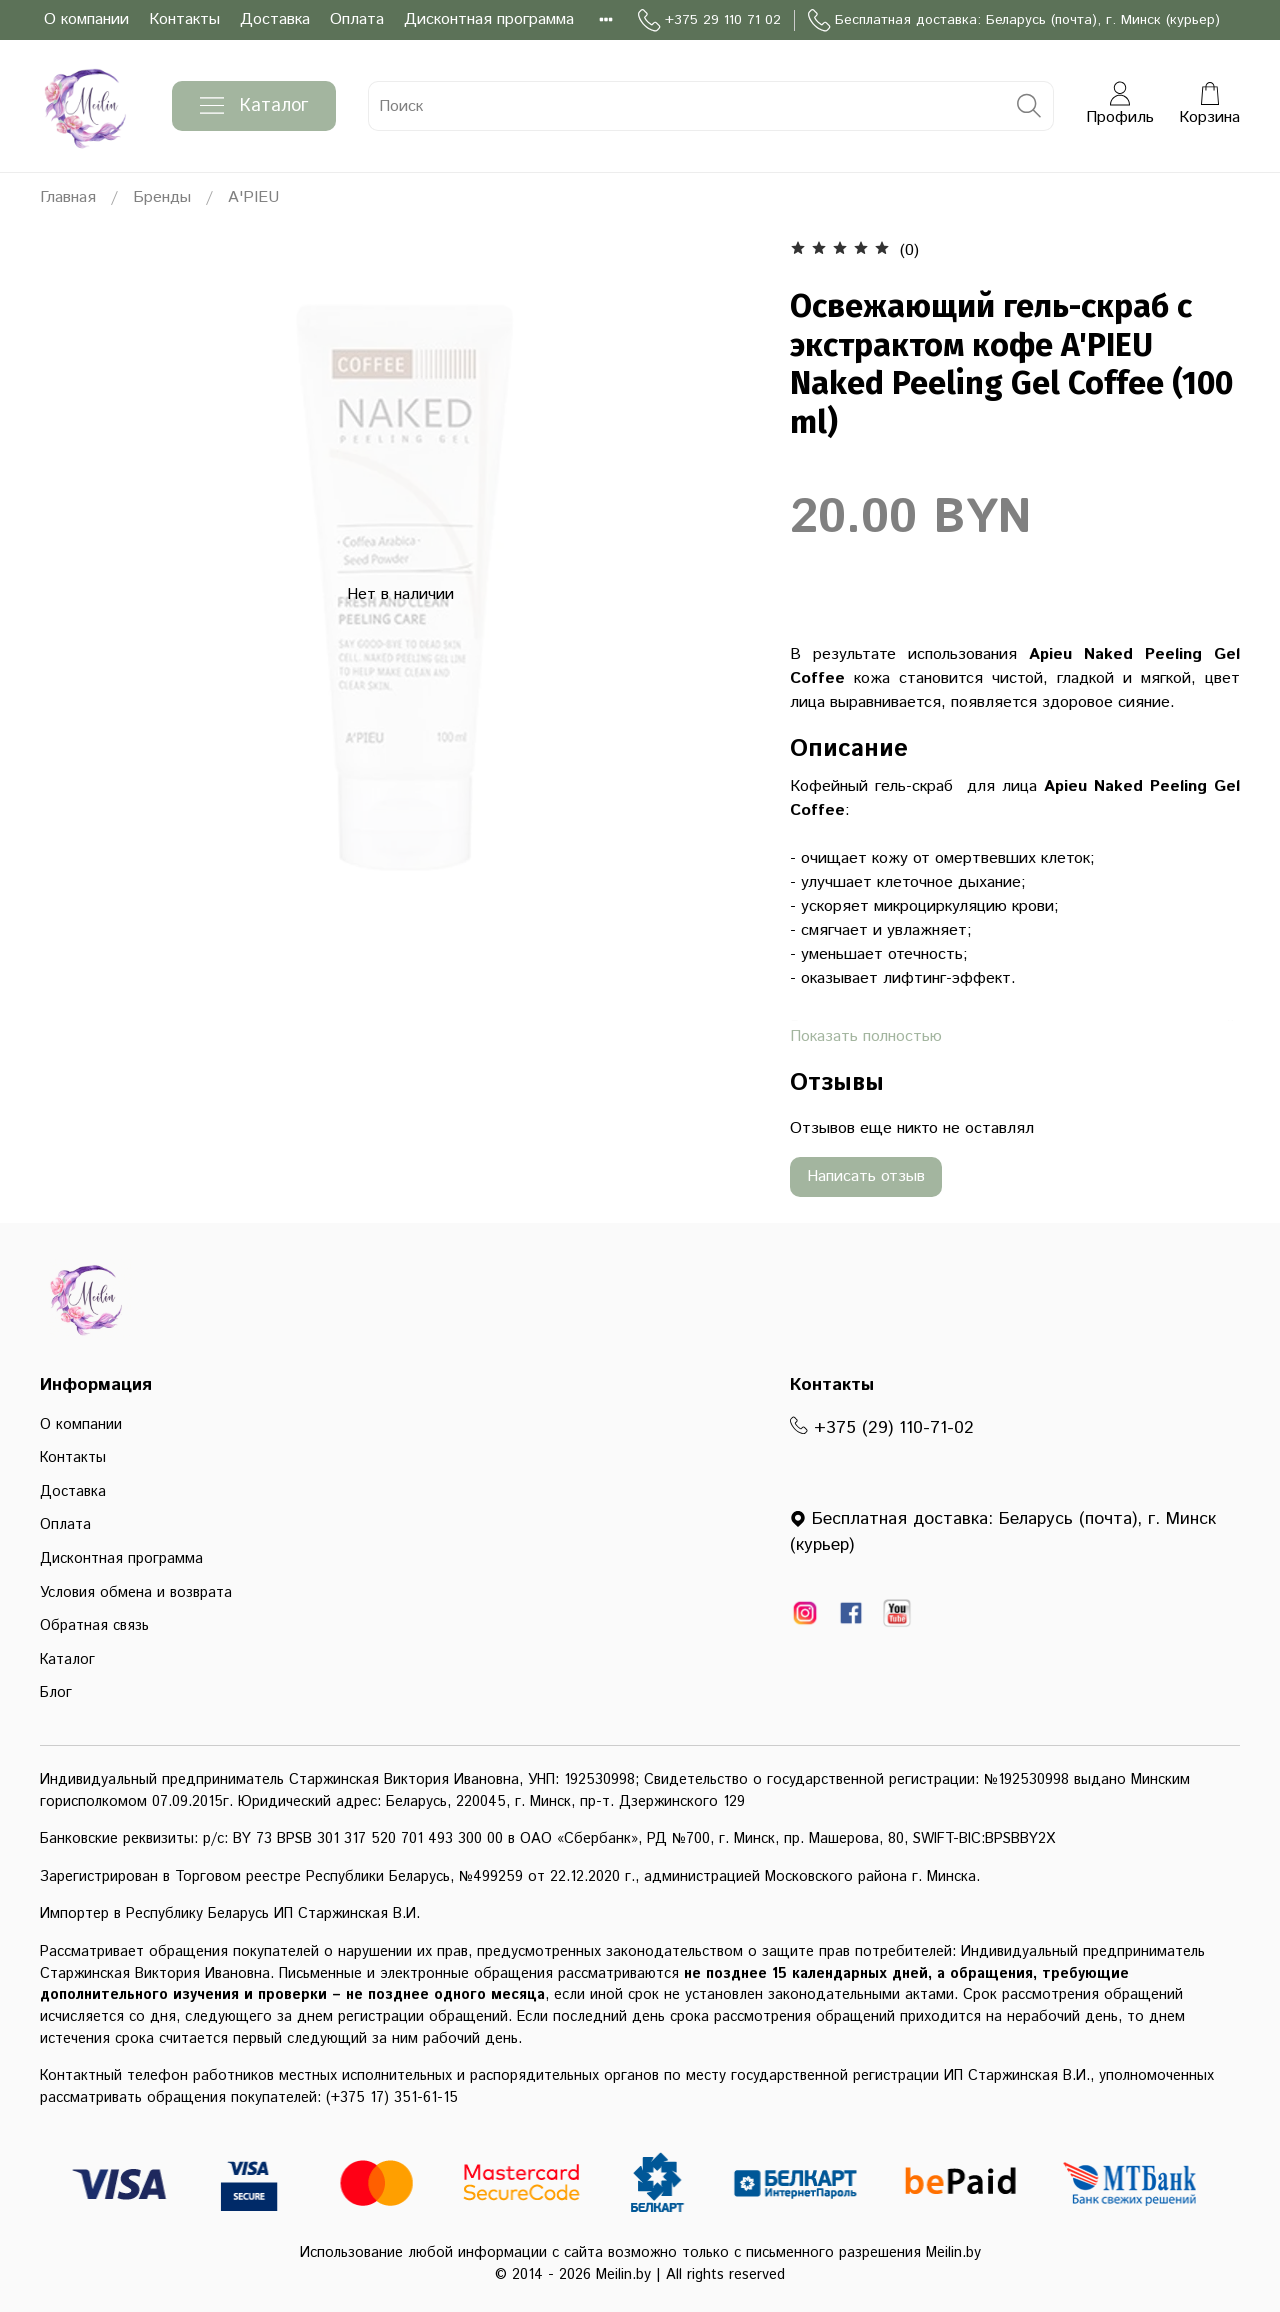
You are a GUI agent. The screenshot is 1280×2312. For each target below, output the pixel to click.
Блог (56, 1693)
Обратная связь (94, 1626)
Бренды (162, 197)
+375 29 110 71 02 (709, 20)
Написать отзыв (866, 1176)
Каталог (254, 106)
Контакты (184, 19)
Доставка (275, 19)
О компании (86, 19)
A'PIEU (253, 197)
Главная (68, 197)
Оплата (357, 19)
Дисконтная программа (489, 19)
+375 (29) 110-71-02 (882, 1428)
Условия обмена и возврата (136, 1593)
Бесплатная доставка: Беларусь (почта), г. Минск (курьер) (1014, 20)
